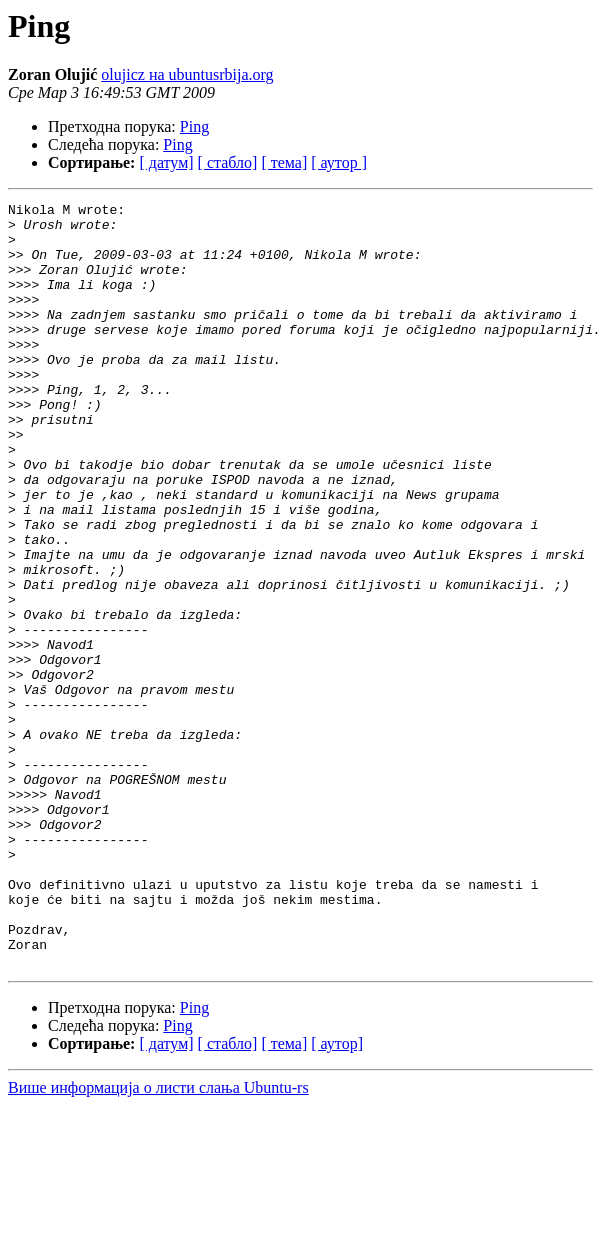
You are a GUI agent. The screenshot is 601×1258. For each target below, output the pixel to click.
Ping (194, 126)
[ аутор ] (339, 162)
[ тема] (284, 162)
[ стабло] (228, 162)
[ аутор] (337, 1196)
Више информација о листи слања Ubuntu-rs (158, 1240)
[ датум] (166, 162)
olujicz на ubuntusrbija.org (187, 74)
